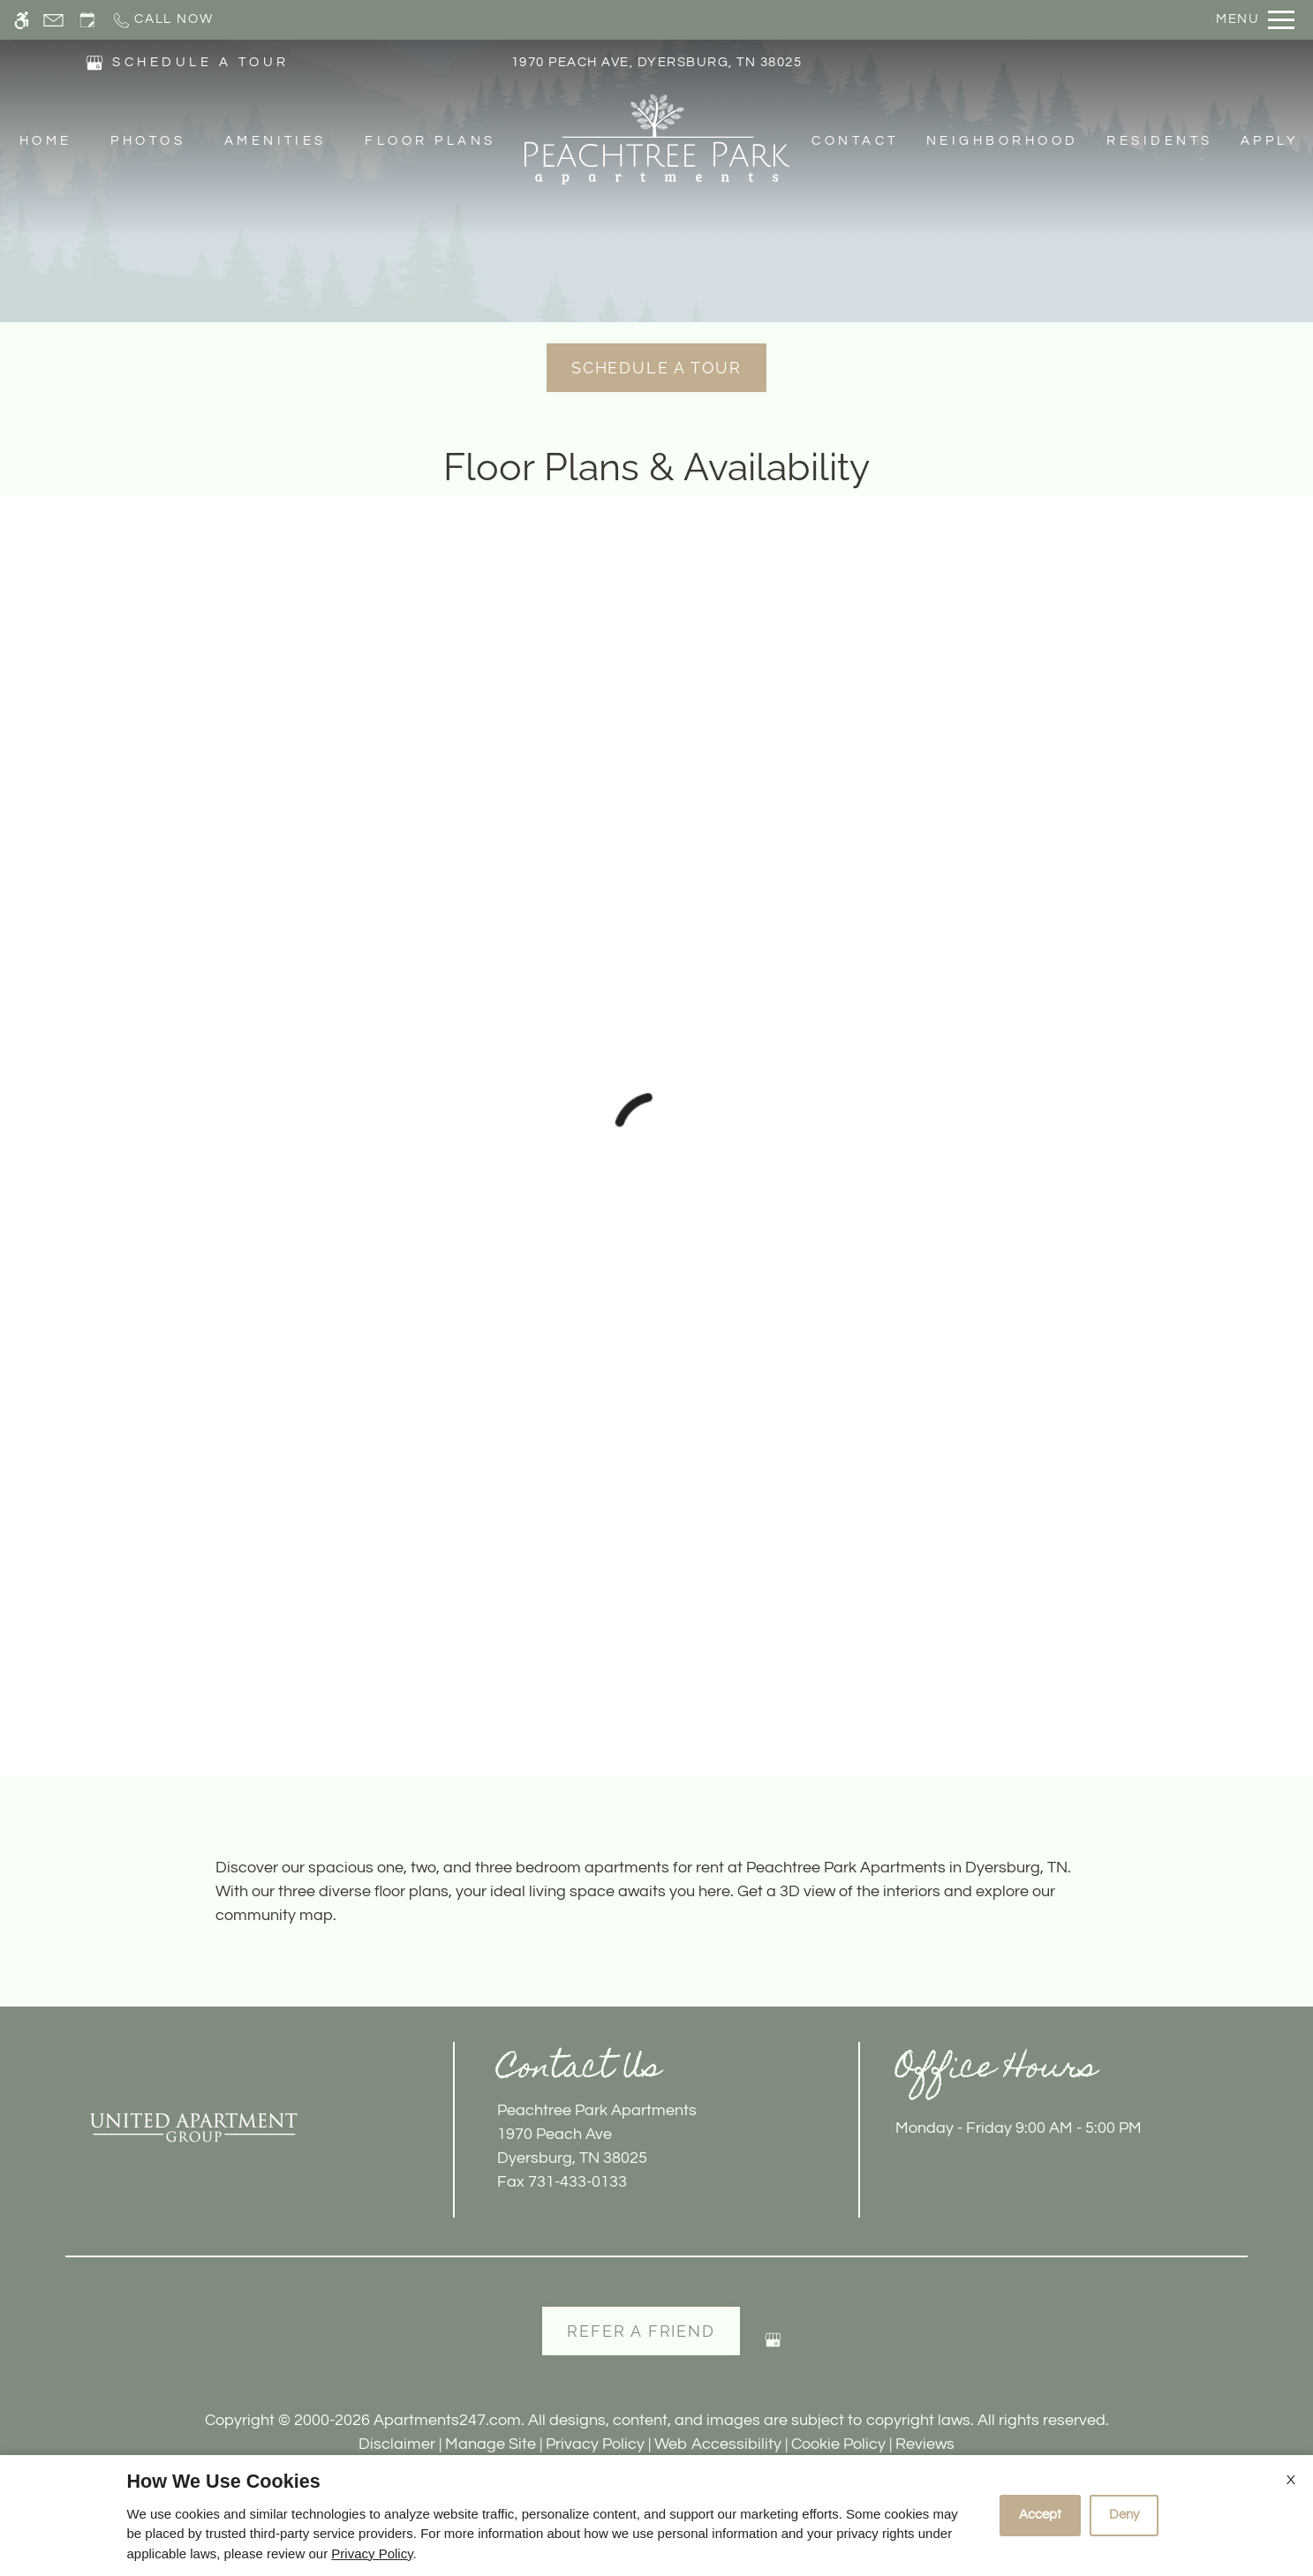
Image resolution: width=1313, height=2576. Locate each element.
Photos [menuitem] (147, 140)
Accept (1040, 2514)
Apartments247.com (447, 2420)
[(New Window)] (94, 61)
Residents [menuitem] (1159, 140)
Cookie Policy (838, 2444)
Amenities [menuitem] (275, 140)
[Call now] (162, 19)
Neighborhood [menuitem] (1002, 140)
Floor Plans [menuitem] (430, 140)
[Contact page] (53, 19)
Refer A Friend (640, 2331)
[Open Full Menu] (1255, 19)
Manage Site (490, 2444)
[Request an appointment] (87, 19)
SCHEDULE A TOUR (200, 62)
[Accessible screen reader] (21, 19)
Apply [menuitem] (1270, 140)
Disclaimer (396, 2444)
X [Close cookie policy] (1291, 2480)
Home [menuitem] (45, 140)
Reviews (925, 2444)
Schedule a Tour (656, 367)
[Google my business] (773, 2346)
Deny (1124, 2514)
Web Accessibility (717, 2444)
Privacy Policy (595, 2444)
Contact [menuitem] (854, 140)
